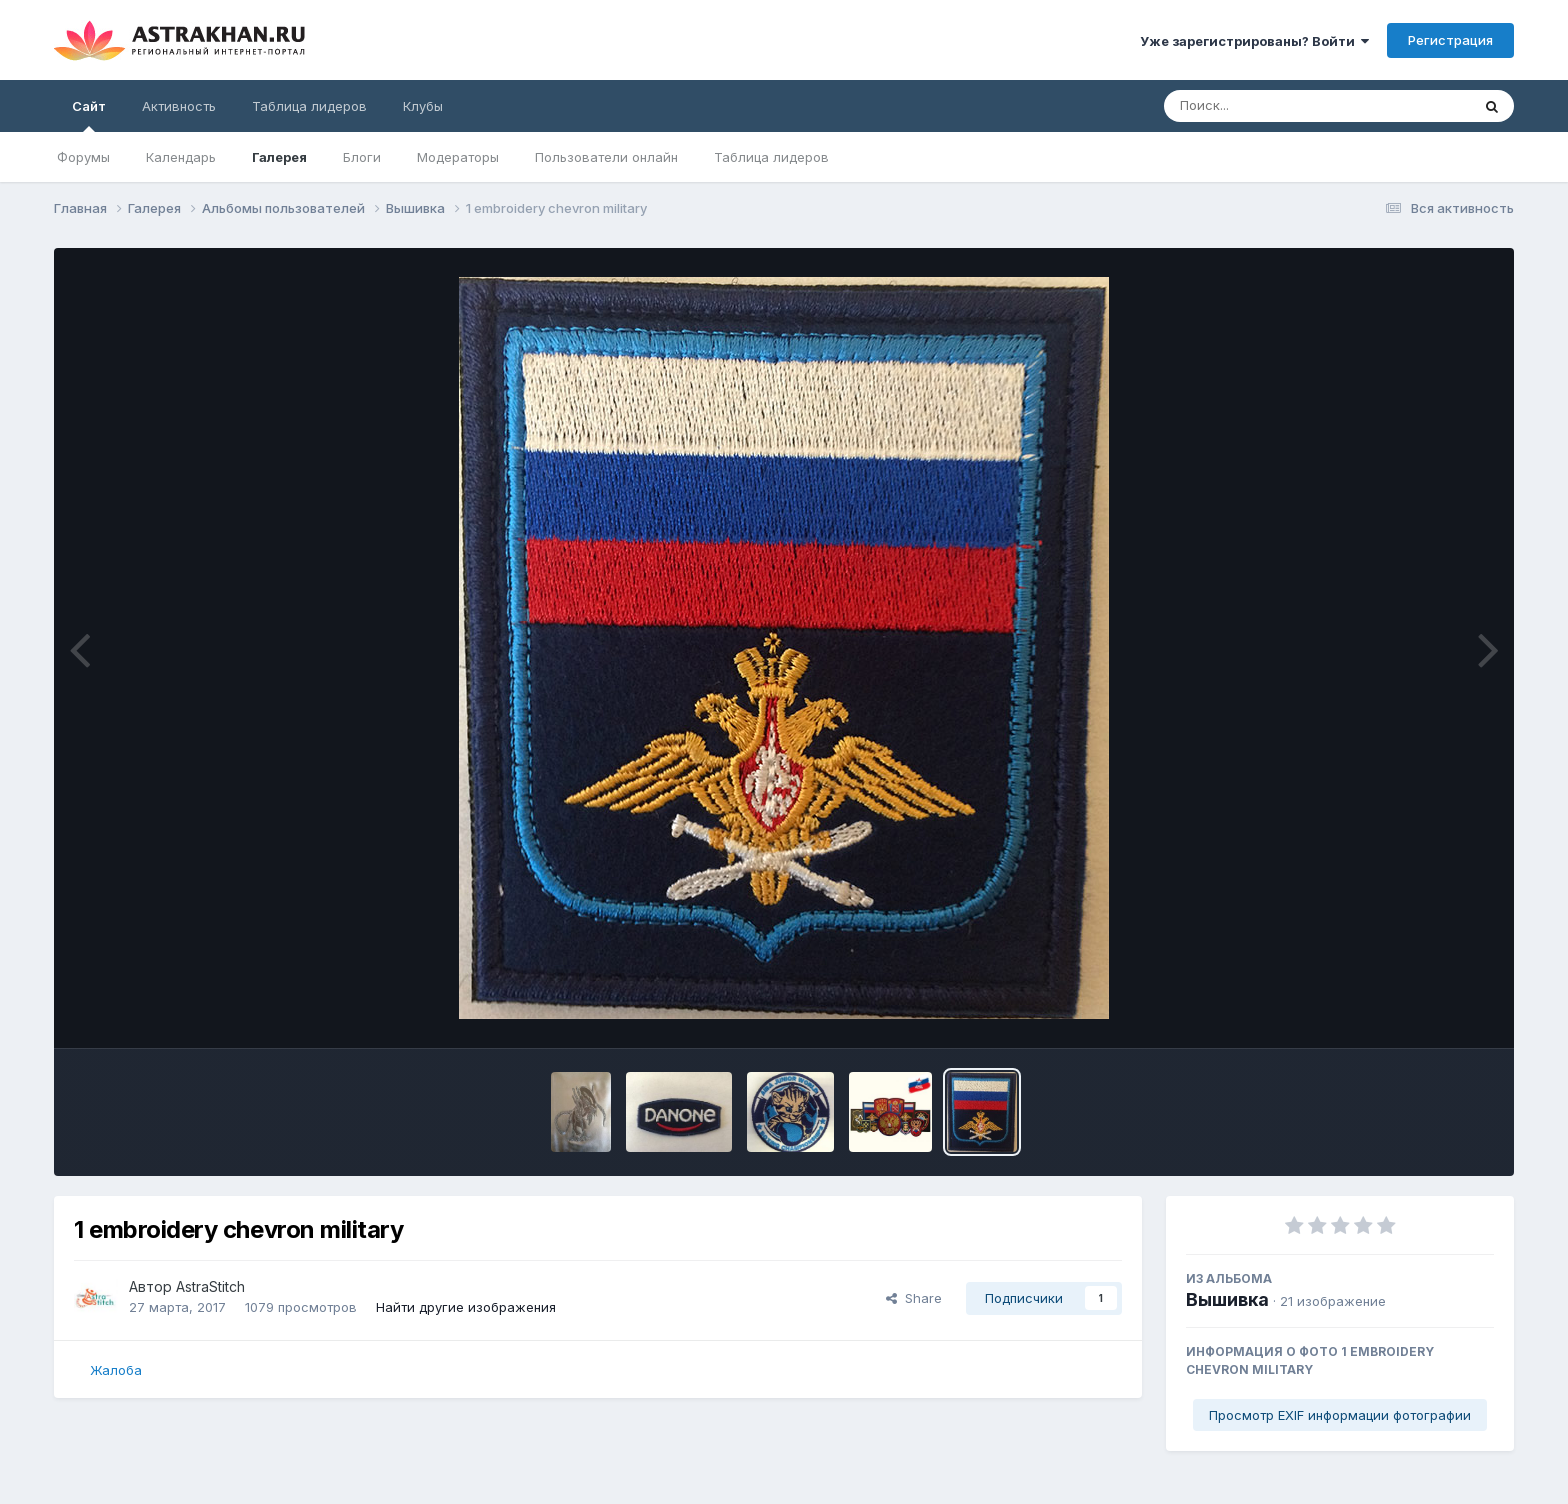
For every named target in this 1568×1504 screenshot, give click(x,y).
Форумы (83, 157)
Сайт (89, 115)
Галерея (279, 157)
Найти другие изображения (466, 1307)
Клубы (423, 106)
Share (914, 1298)
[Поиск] (1279, 106)
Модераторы (458, 157)
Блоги (362, 157)
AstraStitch (210, 1286)
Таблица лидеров (771, 157)
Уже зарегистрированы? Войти (1254, 41)
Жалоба (116, 1370)
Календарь (181, 157)
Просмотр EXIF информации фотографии (1340, 1415)
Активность (179, 106)
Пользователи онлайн (606, 157)
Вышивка (1227, 1299)
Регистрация (1450, 40)
